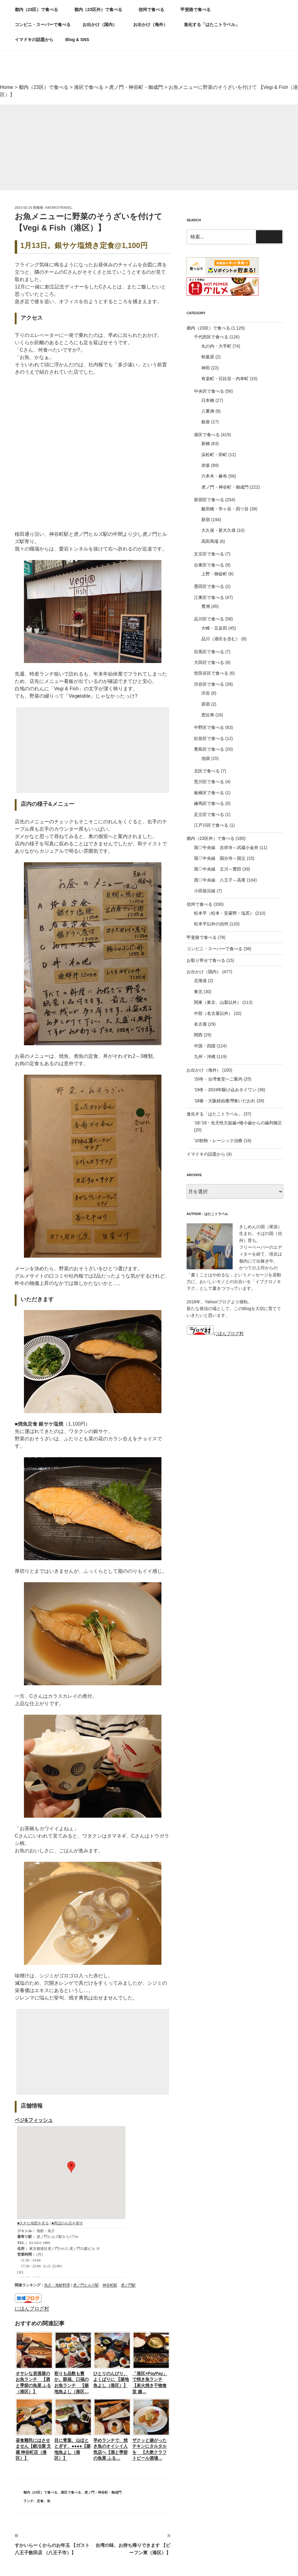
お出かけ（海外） (153, 24)
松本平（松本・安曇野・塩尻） (224, 913)
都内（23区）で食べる (39, 9)
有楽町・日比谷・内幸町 (225, 378)
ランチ (28, 2501)
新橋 (205, 443)
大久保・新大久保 (218, 530)
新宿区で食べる (209, 499)
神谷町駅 (110, 2285)
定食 (40, 2501)
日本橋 (207, 400)
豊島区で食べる (209, 749)
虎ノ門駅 (128, 2285)
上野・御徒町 (214, 573)
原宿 (205, 704)
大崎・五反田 (214, 628)
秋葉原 (207, 356)
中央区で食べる (209, 391)
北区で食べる (207, 770)
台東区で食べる (209, 564)
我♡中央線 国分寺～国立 (220, 858)
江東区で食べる (209, 597)
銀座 (205, 421)
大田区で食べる (209, 662)
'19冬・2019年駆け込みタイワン (225, 1089)
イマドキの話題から (34, 39)
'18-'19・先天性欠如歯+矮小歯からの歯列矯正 (238, 1122)
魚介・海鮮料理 (57, 2285)
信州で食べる (154, 9)
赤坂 (205, 465)
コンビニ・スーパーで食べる (43, 24)
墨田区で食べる (209, 586)
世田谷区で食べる (211, 673)
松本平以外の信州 (211, 923)
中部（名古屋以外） (213, 1013)
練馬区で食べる (209, 803)
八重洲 (207, 411)
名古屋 (200, 1024)
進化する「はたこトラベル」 (215, 24)
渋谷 (205, 693)
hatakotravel (58, 207)
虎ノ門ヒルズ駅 (86, 2285)
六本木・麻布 (214, 476)
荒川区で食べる (209, 781)
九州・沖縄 (204, 1056)
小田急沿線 (204, 890)
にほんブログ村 (32, 2308)
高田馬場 (210, 541)
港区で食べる (71, 2492)
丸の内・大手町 (216, 346)
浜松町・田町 (214, 454)
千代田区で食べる (211, 336)
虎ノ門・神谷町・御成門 (103, 2492)
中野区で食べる (209, 727)
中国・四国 (204, 1045)
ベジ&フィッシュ (34, 2120)
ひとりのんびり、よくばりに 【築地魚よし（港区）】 (111, 2379)
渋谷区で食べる (209, 684)
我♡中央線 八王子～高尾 (220, 880)
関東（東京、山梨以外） (217, 1002)
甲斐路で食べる (195, 9)
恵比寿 (207, 714)
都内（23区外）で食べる (101, 9)
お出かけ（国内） (103, 24)
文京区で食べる (209, 553)
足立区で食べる (209, 814)
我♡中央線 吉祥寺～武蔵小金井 (226, 847)
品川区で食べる (209, 618)
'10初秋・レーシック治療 (218, 1140)
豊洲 (205, 606)
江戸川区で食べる (211, 825)
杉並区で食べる (209, 738)
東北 (198, 991)
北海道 (200, 980)
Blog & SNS (80, 39)
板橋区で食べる (209, 792)
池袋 (205, 758)
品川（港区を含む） (220, 638)
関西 (198, 1034)
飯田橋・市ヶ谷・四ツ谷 (225, 508)
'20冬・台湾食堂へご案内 (218, 1079)
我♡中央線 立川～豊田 (217, 869)
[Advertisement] (149, 147)
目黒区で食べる (209, 651)
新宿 (205, 519)
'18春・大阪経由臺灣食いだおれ (224, 1100)
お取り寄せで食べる (206, 960)
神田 (205, 367)
